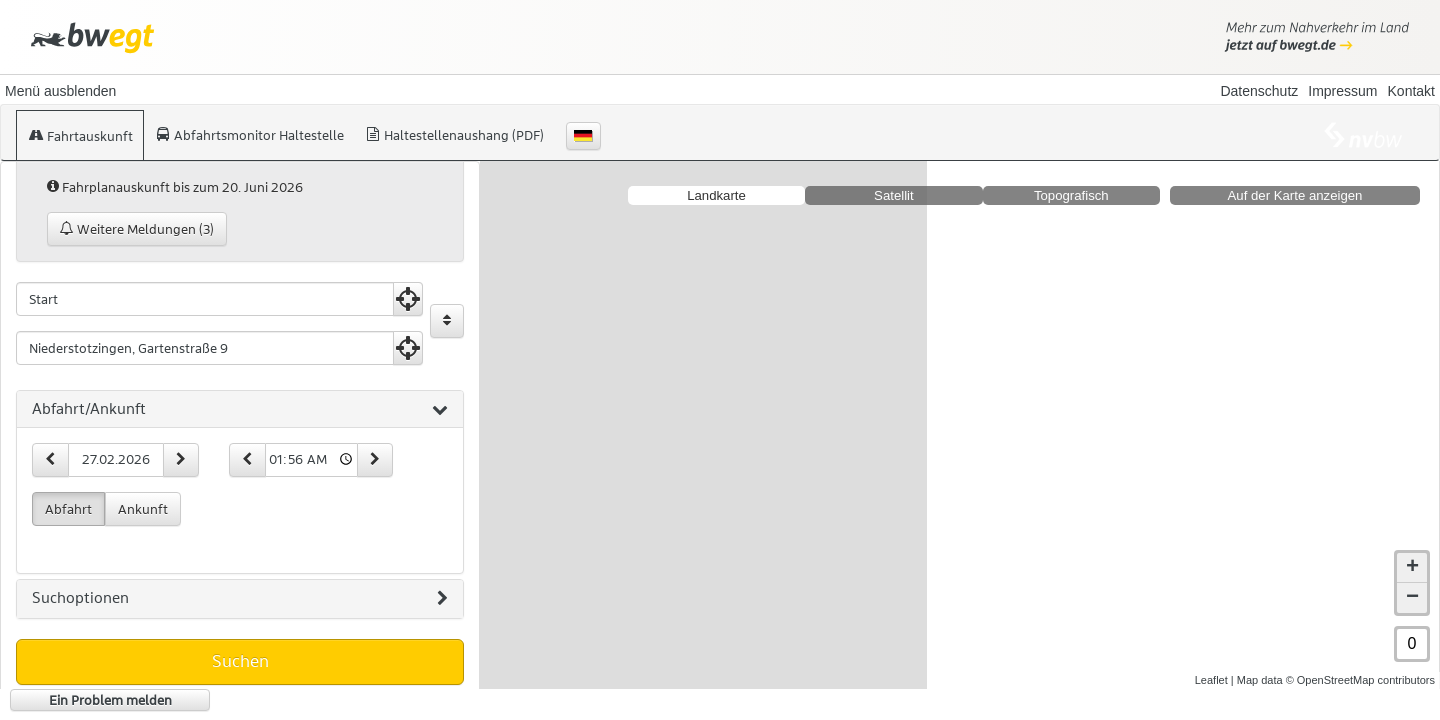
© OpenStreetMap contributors (1360, 680)
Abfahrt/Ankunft (240, 410)
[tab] (240, 410)
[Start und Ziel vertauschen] (447, 321)
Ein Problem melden (110, 700)
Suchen (240, 661)
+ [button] (1412, 568)
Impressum (1342, 91)
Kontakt (1411, 91)
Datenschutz (1259, 91)
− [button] (1412, 598)
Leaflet (1211, 680)
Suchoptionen (240, 599)
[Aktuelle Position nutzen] (408, 299)
